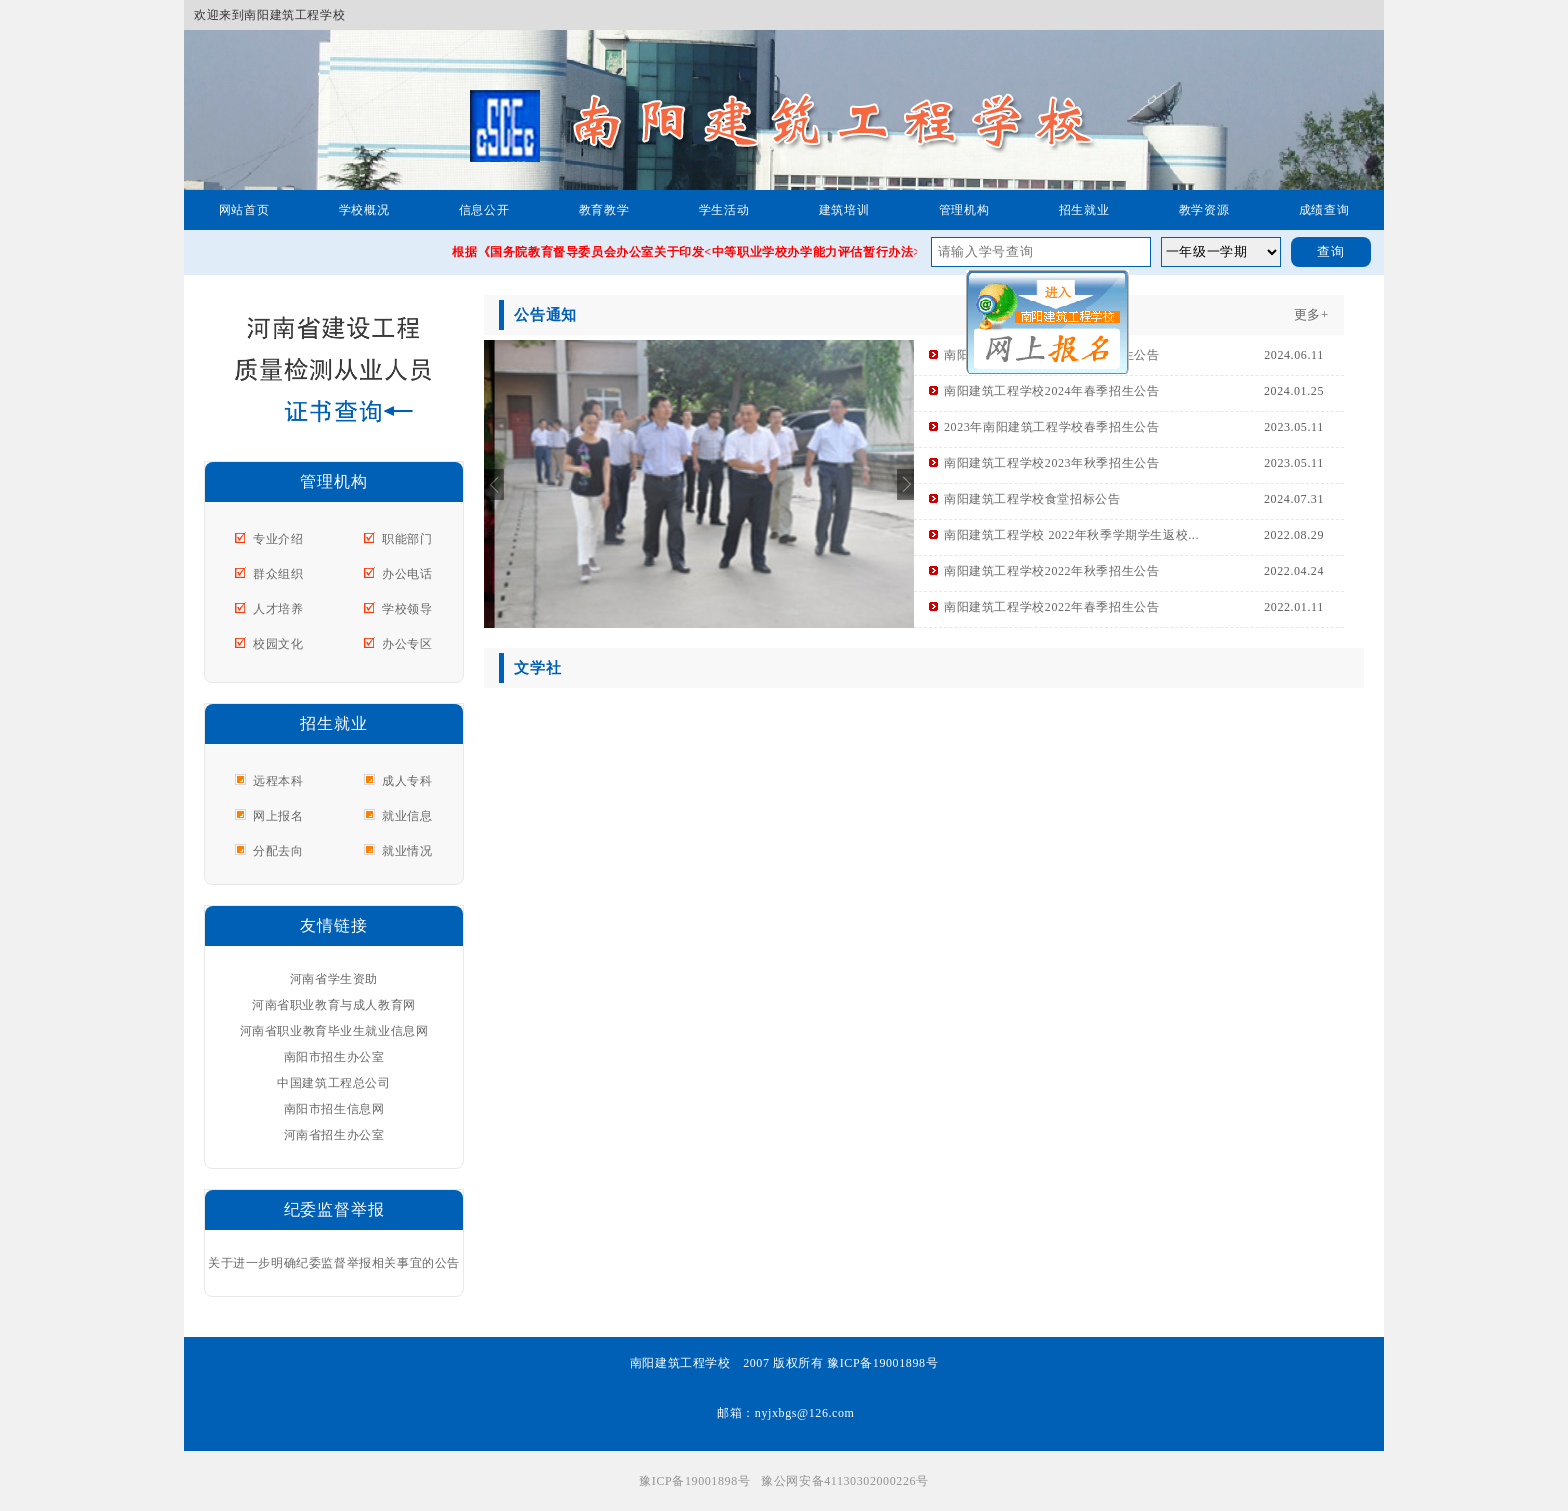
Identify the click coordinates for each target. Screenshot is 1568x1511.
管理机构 (964, 210)
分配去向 (278, 851)
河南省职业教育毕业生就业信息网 (334, 1031)
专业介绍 (278, 539)
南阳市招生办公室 (334, 1057)
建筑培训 (844, 210)
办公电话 (407, 574)
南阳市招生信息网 (334, 1109)
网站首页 (244, 210)
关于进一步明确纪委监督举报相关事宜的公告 (334, 1263)
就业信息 (407, 816)
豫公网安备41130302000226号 (845, 1481)
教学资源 (1204, 210)
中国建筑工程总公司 (333, 1083)
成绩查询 (1324, 210)
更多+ (1311, 314)
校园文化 (278, 644)
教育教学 (604, 210)
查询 (1331, 251)
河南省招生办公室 (334, 1135)
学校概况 (364, 210)
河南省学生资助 (334, 979)
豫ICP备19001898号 (694, 1481)
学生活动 (724, 210)
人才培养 (278, 609)
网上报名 (278, 816)
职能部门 (407, 539)
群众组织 (278, 574)
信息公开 (484, 210)
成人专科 (407, 781)
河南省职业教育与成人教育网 (334, 1005)
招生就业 (1084, 210)
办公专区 (407, 644)
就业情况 (407, 851)
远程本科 (278, 781)
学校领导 (407, 609)
